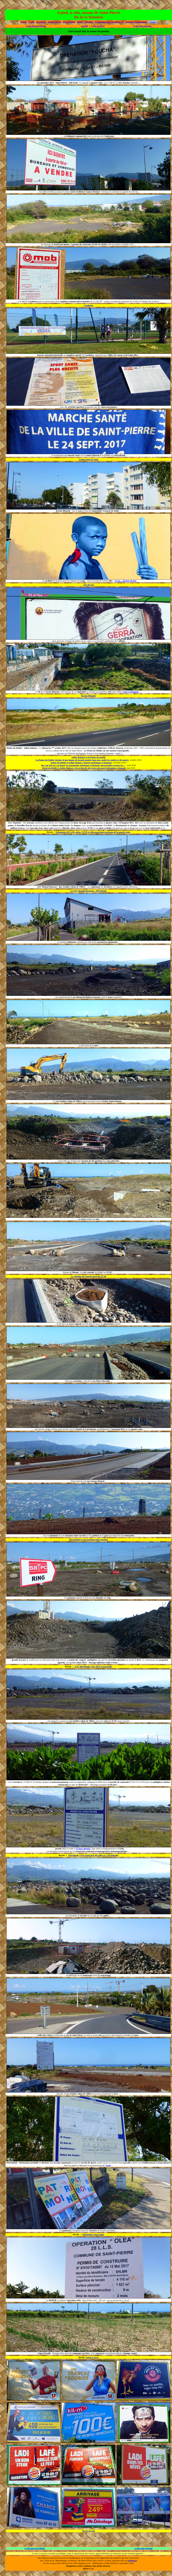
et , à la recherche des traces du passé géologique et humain (84, 768)
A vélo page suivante (143, 2548)
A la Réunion (69, 22)
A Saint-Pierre (54, 22)
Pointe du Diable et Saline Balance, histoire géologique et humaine (81, 762)
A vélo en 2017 (97, 26)
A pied (23, 22)
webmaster (132, 2560)
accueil (84, 26)
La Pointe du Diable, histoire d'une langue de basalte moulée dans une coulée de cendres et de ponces (82, 760)
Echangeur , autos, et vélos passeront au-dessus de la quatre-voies (93, 832)
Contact (152, 22)
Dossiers (89, 22)
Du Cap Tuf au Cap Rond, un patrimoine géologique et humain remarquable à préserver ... (83, 765)
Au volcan (41, 22)
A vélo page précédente (34, 2548)
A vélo (31, 22)
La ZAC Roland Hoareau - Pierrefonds (88, 891)
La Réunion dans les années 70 (109, 22)
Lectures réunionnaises (136, 22)
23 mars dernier (83, 1848)
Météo (80, 22)
